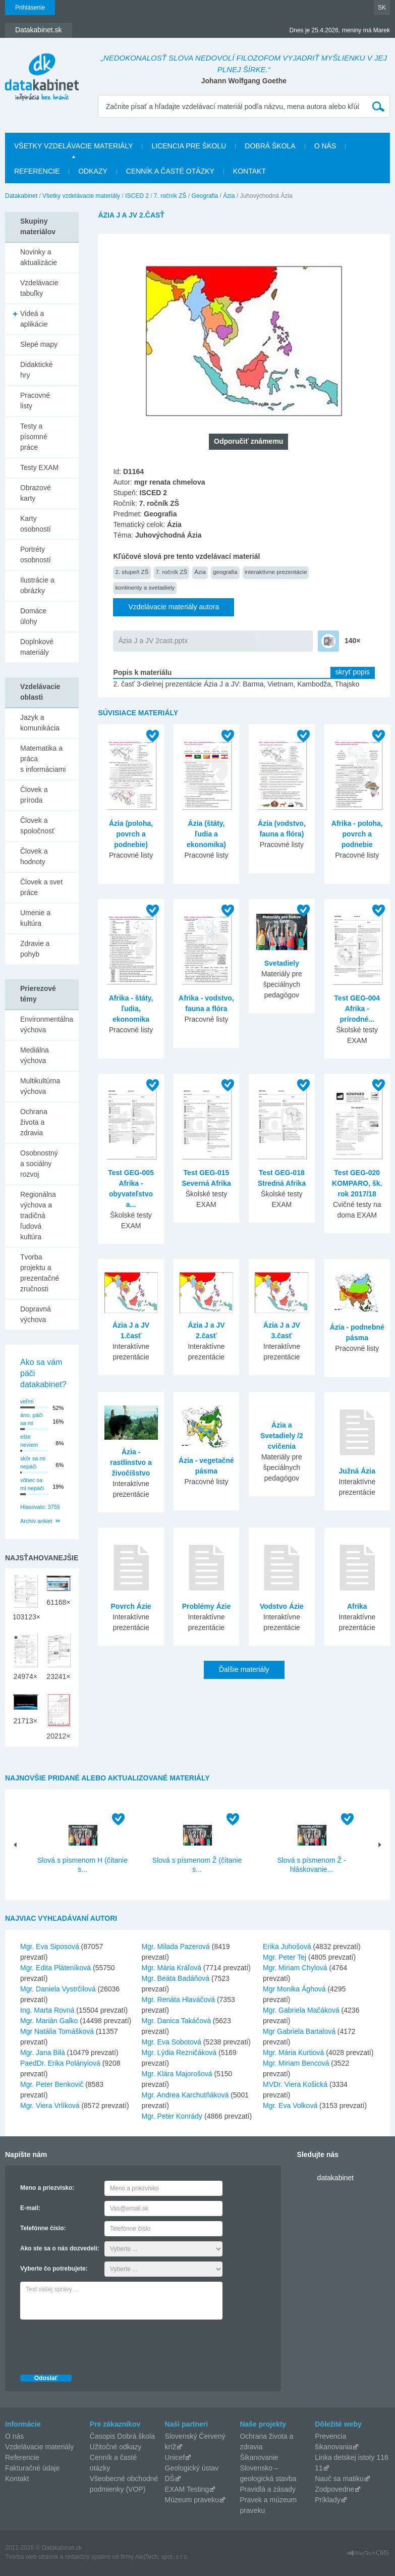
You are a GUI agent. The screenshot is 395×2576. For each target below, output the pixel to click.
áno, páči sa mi (31, 1419)
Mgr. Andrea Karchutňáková (185, 2095)
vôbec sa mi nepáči (32, 1484)
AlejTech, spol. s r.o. (162, 2556)
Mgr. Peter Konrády (172, 2116)
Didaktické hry (36, 369)
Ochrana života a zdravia (33, 1122)
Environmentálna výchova (46, 1024)
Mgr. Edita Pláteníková (55, 1968)
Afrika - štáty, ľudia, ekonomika (131, 1008)
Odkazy (92, 171)
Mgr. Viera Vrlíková (50, 2105)
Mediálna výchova (34, 1055)
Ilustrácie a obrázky (37, 585)
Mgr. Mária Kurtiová (293, 2052)
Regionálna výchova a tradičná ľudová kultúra (38, 1215)
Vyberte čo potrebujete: (54, 2268)
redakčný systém (87, 2556)
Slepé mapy (39, 344)
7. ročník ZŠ (170, 195)
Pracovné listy (35, 400)
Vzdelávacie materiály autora (173, 607)
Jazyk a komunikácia (40, 722)
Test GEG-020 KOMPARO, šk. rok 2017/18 (357, 1183)
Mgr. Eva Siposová (49, 1946)
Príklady (328, 2500)
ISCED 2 (137, 195)
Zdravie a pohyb (34, 948)
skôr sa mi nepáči (32, 1462)
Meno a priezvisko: (47, 2187)
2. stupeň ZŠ (131, 571)
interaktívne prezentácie (276, 571)
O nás (325, 146)
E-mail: (30, 2208)
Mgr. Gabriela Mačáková (301, 2010)
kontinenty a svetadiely (145, 587)
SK (382, 7)
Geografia (205, 195)
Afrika (357, 1606)
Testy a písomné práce (33, 436)
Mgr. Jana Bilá (42, 2052)
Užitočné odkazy (116, 2447)
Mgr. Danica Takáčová (176, 2021)
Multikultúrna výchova (40, 1086)
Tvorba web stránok (31, 2556)
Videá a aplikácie (33, 318)
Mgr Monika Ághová (294, 1989)
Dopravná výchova (35, 1314)
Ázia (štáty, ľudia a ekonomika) (206, 834)
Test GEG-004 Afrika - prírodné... (357, 1008)
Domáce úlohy (33, 616)
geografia (225, 571)
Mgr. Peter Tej (284, 1957)
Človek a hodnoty (33, 856)
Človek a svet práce (41, 887)
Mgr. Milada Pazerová (176, 1946)
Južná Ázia (357, 1471)
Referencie (37, 171)
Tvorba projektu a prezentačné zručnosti (39, 1273)
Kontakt (249, 171)
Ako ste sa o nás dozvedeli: (59, 2248)
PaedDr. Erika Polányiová (60, 2063)
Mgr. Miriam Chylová (295, 1968)
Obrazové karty (35, 493)
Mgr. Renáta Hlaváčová (178, 1999)
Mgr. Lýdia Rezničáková (179, 2052)
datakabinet (335, 2178)
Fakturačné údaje (32, 2468)
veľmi (26, 1401)
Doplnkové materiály (36, 647)
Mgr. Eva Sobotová (171, 2042)
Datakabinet (21, 195)
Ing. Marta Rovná (47, 2010)
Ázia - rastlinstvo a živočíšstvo (130, 1462)
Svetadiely (281, 963)
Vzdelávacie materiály (39, 2447)
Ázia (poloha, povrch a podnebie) (131, 834)
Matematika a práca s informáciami (43, 758)
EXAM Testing (187, 2489)
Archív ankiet (36, 1521)
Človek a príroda (33, 794)
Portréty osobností (35, 554)
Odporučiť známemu (248, 441)
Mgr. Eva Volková (290, 2105)
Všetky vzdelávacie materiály (73, 146)
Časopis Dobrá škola (122, 2436)
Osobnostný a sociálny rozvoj (39, 1163)
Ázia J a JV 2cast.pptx (153, 641)
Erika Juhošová (287, 1946)
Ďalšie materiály (244, 1669)
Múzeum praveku (192, 2500)
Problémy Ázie (206, 1606)
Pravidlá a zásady (268, 2489)
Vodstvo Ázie (282, 1606)
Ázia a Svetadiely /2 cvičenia (281, 1435)
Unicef (175, 2457)
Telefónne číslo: (43, 2228)
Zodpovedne (334, 2489)
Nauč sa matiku (339, 2479)
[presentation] (97, 2344)
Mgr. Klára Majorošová (177, 2074)
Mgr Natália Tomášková (57, 2031)
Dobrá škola (270, 146)
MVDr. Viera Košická (295, 2084)
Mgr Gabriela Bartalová (299, 2031)
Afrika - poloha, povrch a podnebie (357, 834)
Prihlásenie (30, 7)
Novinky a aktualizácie (38, 257)
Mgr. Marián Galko (49, 2021)
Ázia (229, 195)
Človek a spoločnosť (37, 825)
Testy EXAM (39, 467)
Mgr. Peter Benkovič (51, 2084)
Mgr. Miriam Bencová (296, 2063)
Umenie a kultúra (35, 918)
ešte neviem (29, 1441)
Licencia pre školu (188, 146)
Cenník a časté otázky (170, 171)
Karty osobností (35, 523)
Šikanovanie (259, 2457)
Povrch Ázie (131, 1606)
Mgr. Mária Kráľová (171, 1968)
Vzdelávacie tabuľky (39, 288)
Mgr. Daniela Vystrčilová (58, 1989)
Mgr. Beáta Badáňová (176, 1978)
